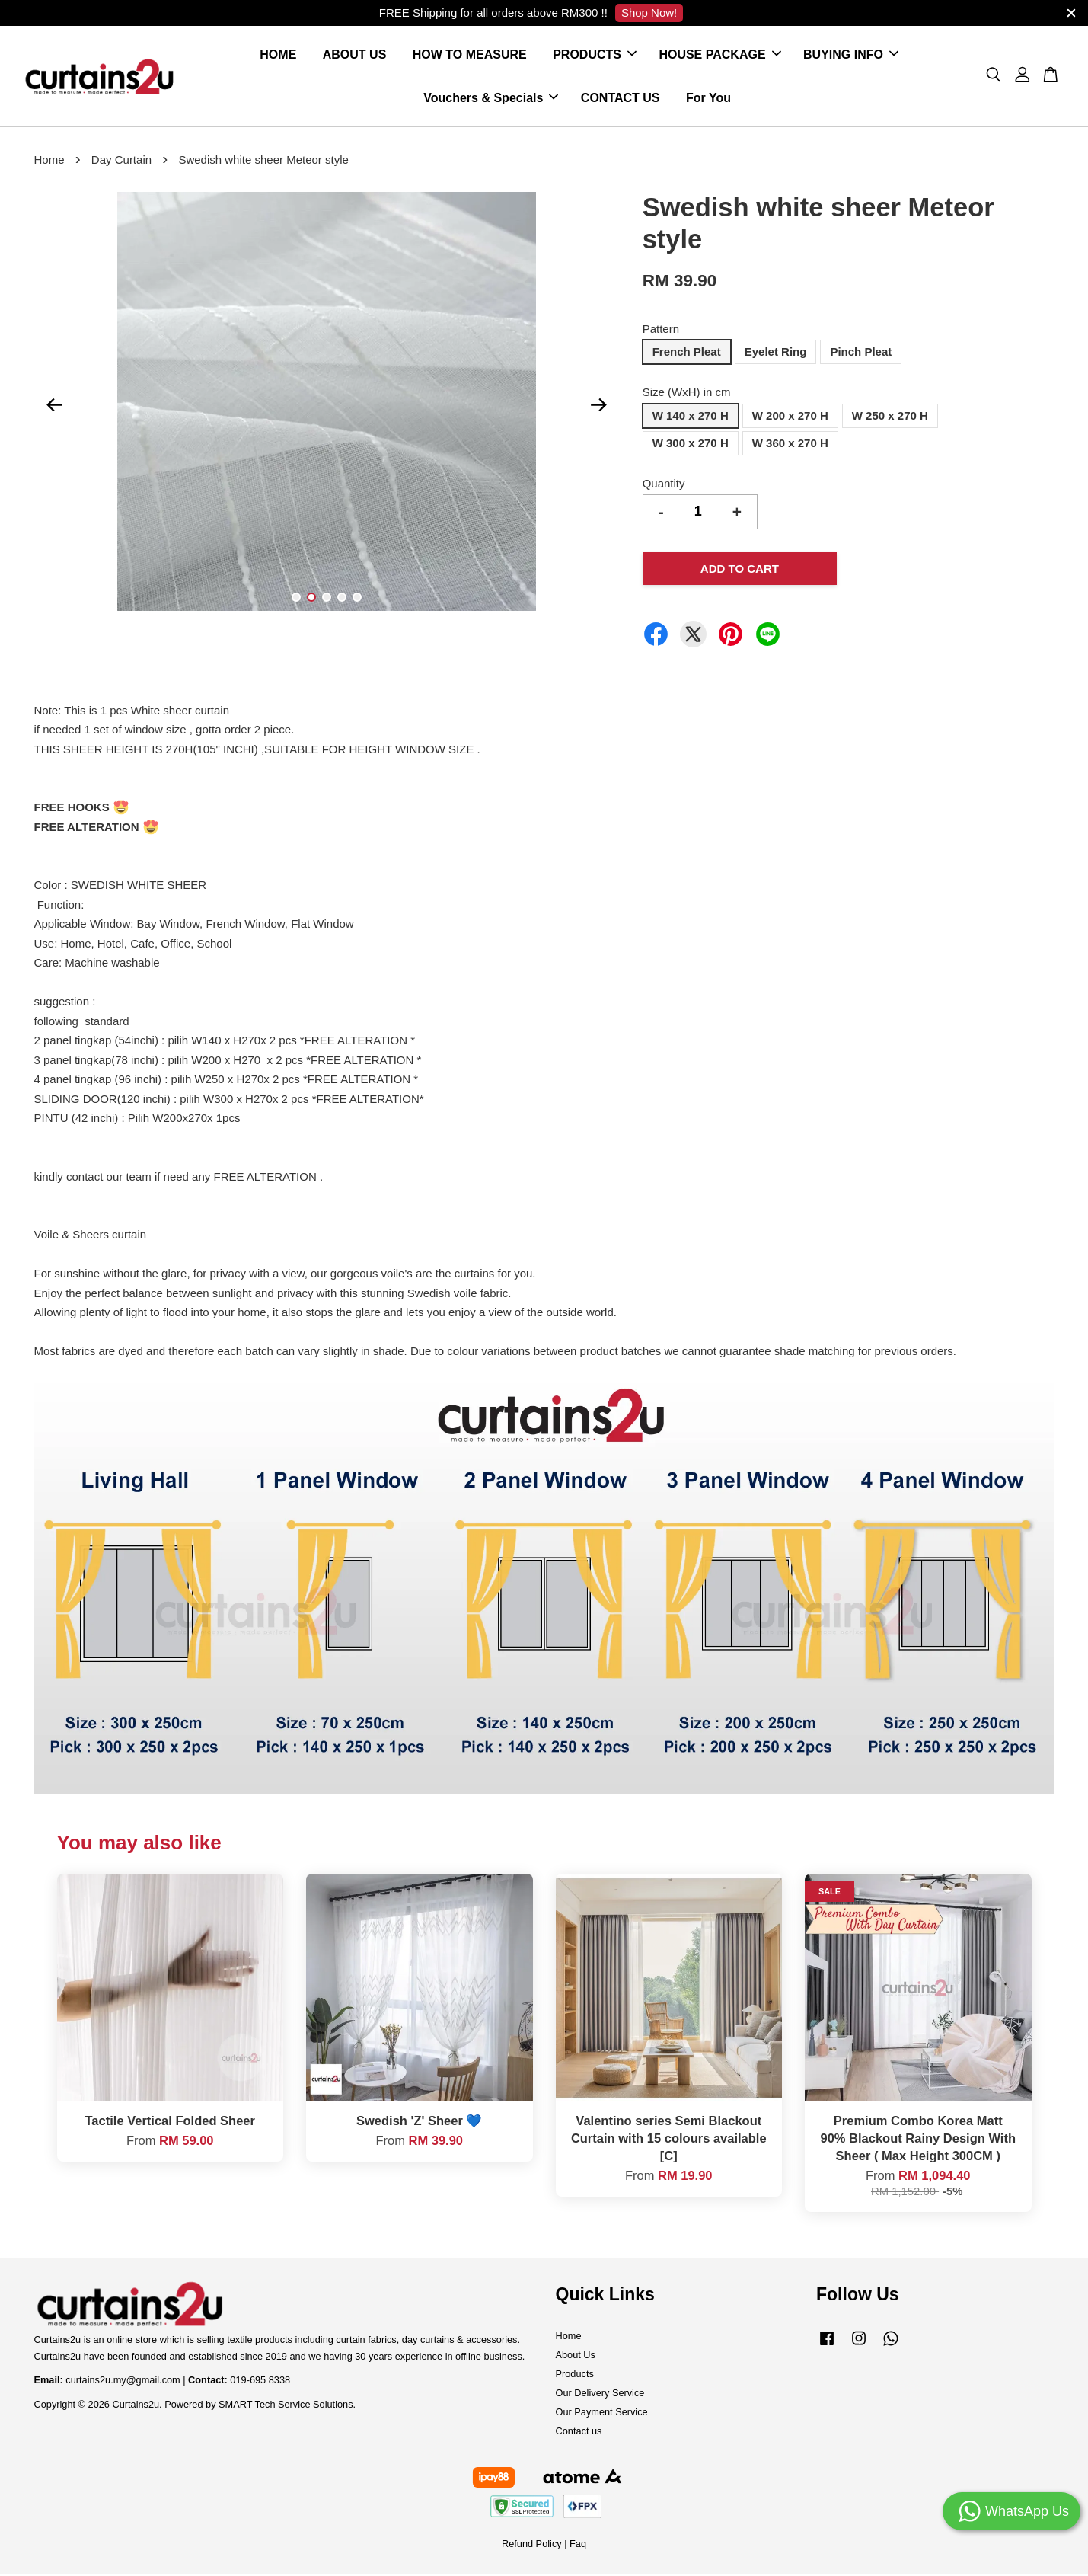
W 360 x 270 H (790, 443)
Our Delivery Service (600, 2394)
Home (49, 161)
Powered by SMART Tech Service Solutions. (260, 2405)
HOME (278, 55)
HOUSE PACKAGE (719, 55)
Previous (55, 406)
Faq (578, 2544)
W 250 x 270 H (890, 416)
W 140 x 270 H (690, 416)
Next (599, 406)
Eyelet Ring (776, 353)
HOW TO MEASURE (470, 55)
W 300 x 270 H (690, 443)
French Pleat (686, 353)
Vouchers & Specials (490, 98)
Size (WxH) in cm (687, 393)
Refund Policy (532, 2544)
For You (708, 98)
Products (575, 2375)
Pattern (661, 329)
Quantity (664, 484)
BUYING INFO (850, 55)
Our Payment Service (602, 2413)
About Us (575, 2356)
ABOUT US (355, 55)
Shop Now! (649, 12)
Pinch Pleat (861, 353)
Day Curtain (121, 161)
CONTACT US (620, 98)
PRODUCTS (595, 55)
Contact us (579, 2432)
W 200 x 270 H (790, 416)
